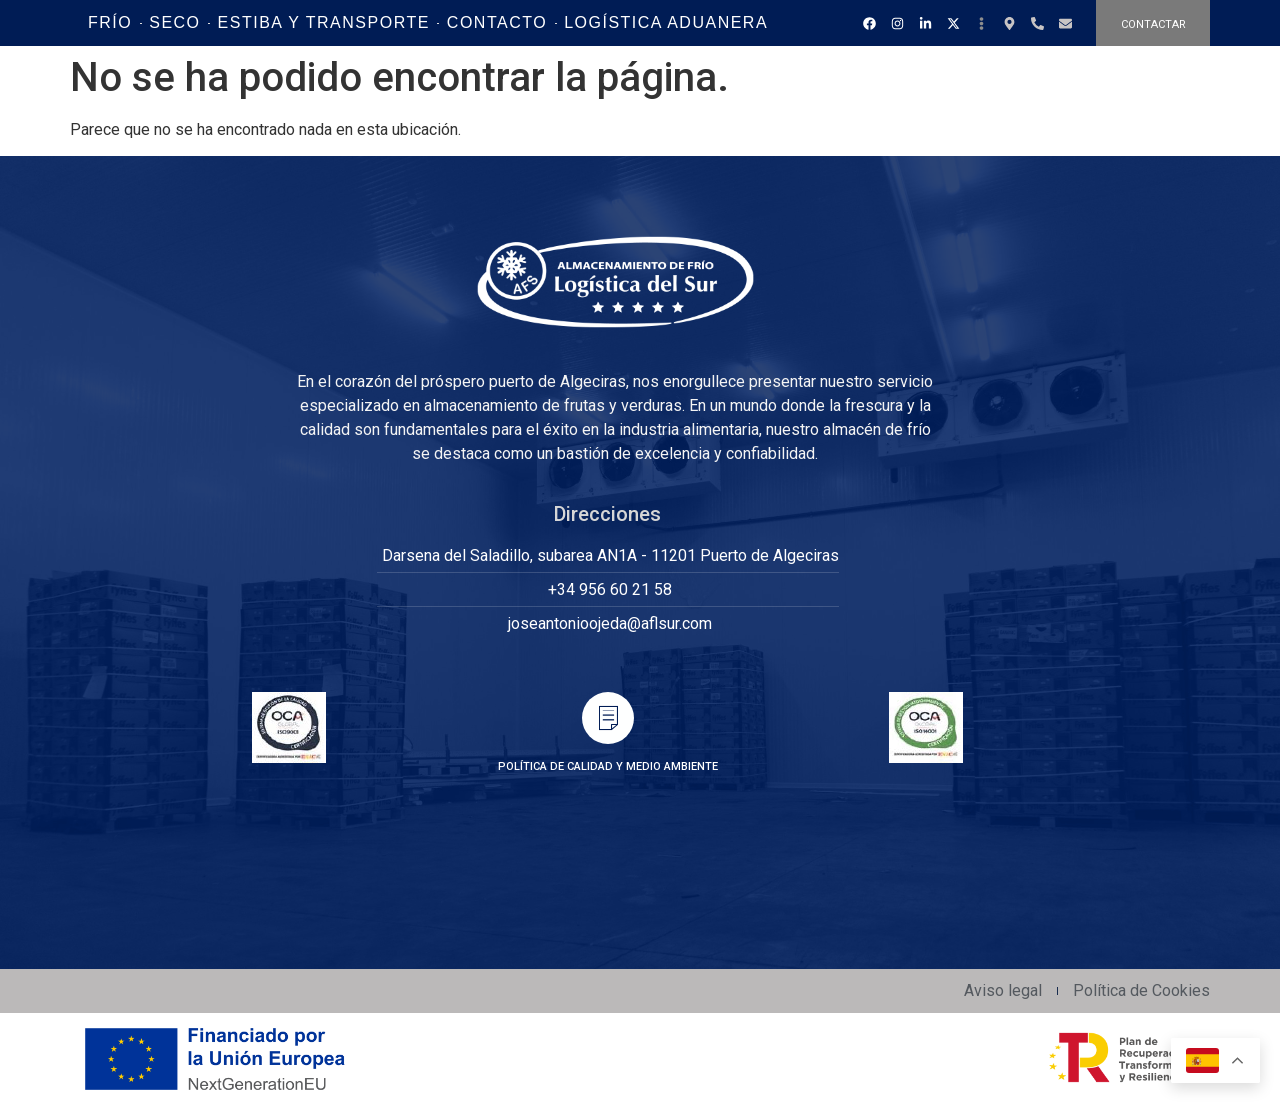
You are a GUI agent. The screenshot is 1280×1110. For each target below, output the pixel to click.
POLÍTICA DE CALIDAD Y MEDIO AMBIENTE (608, 766)
